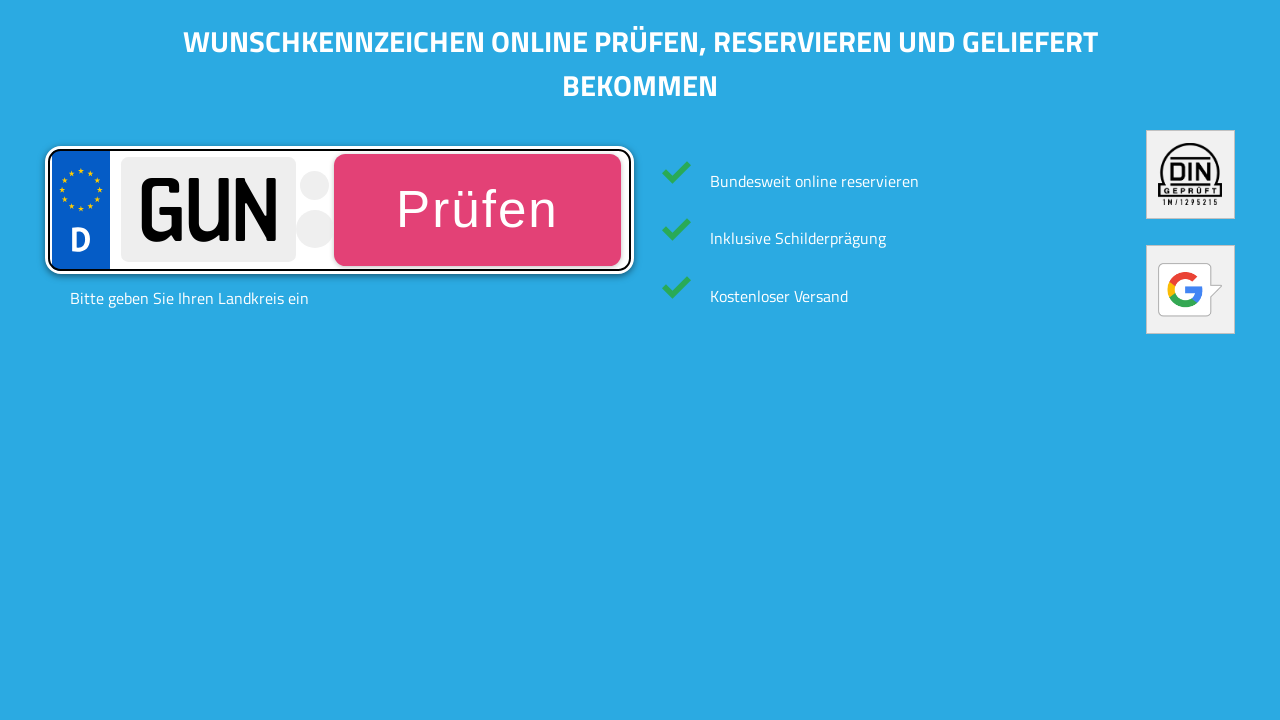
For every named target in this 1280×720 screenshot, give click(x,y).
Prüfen (477, 209)
